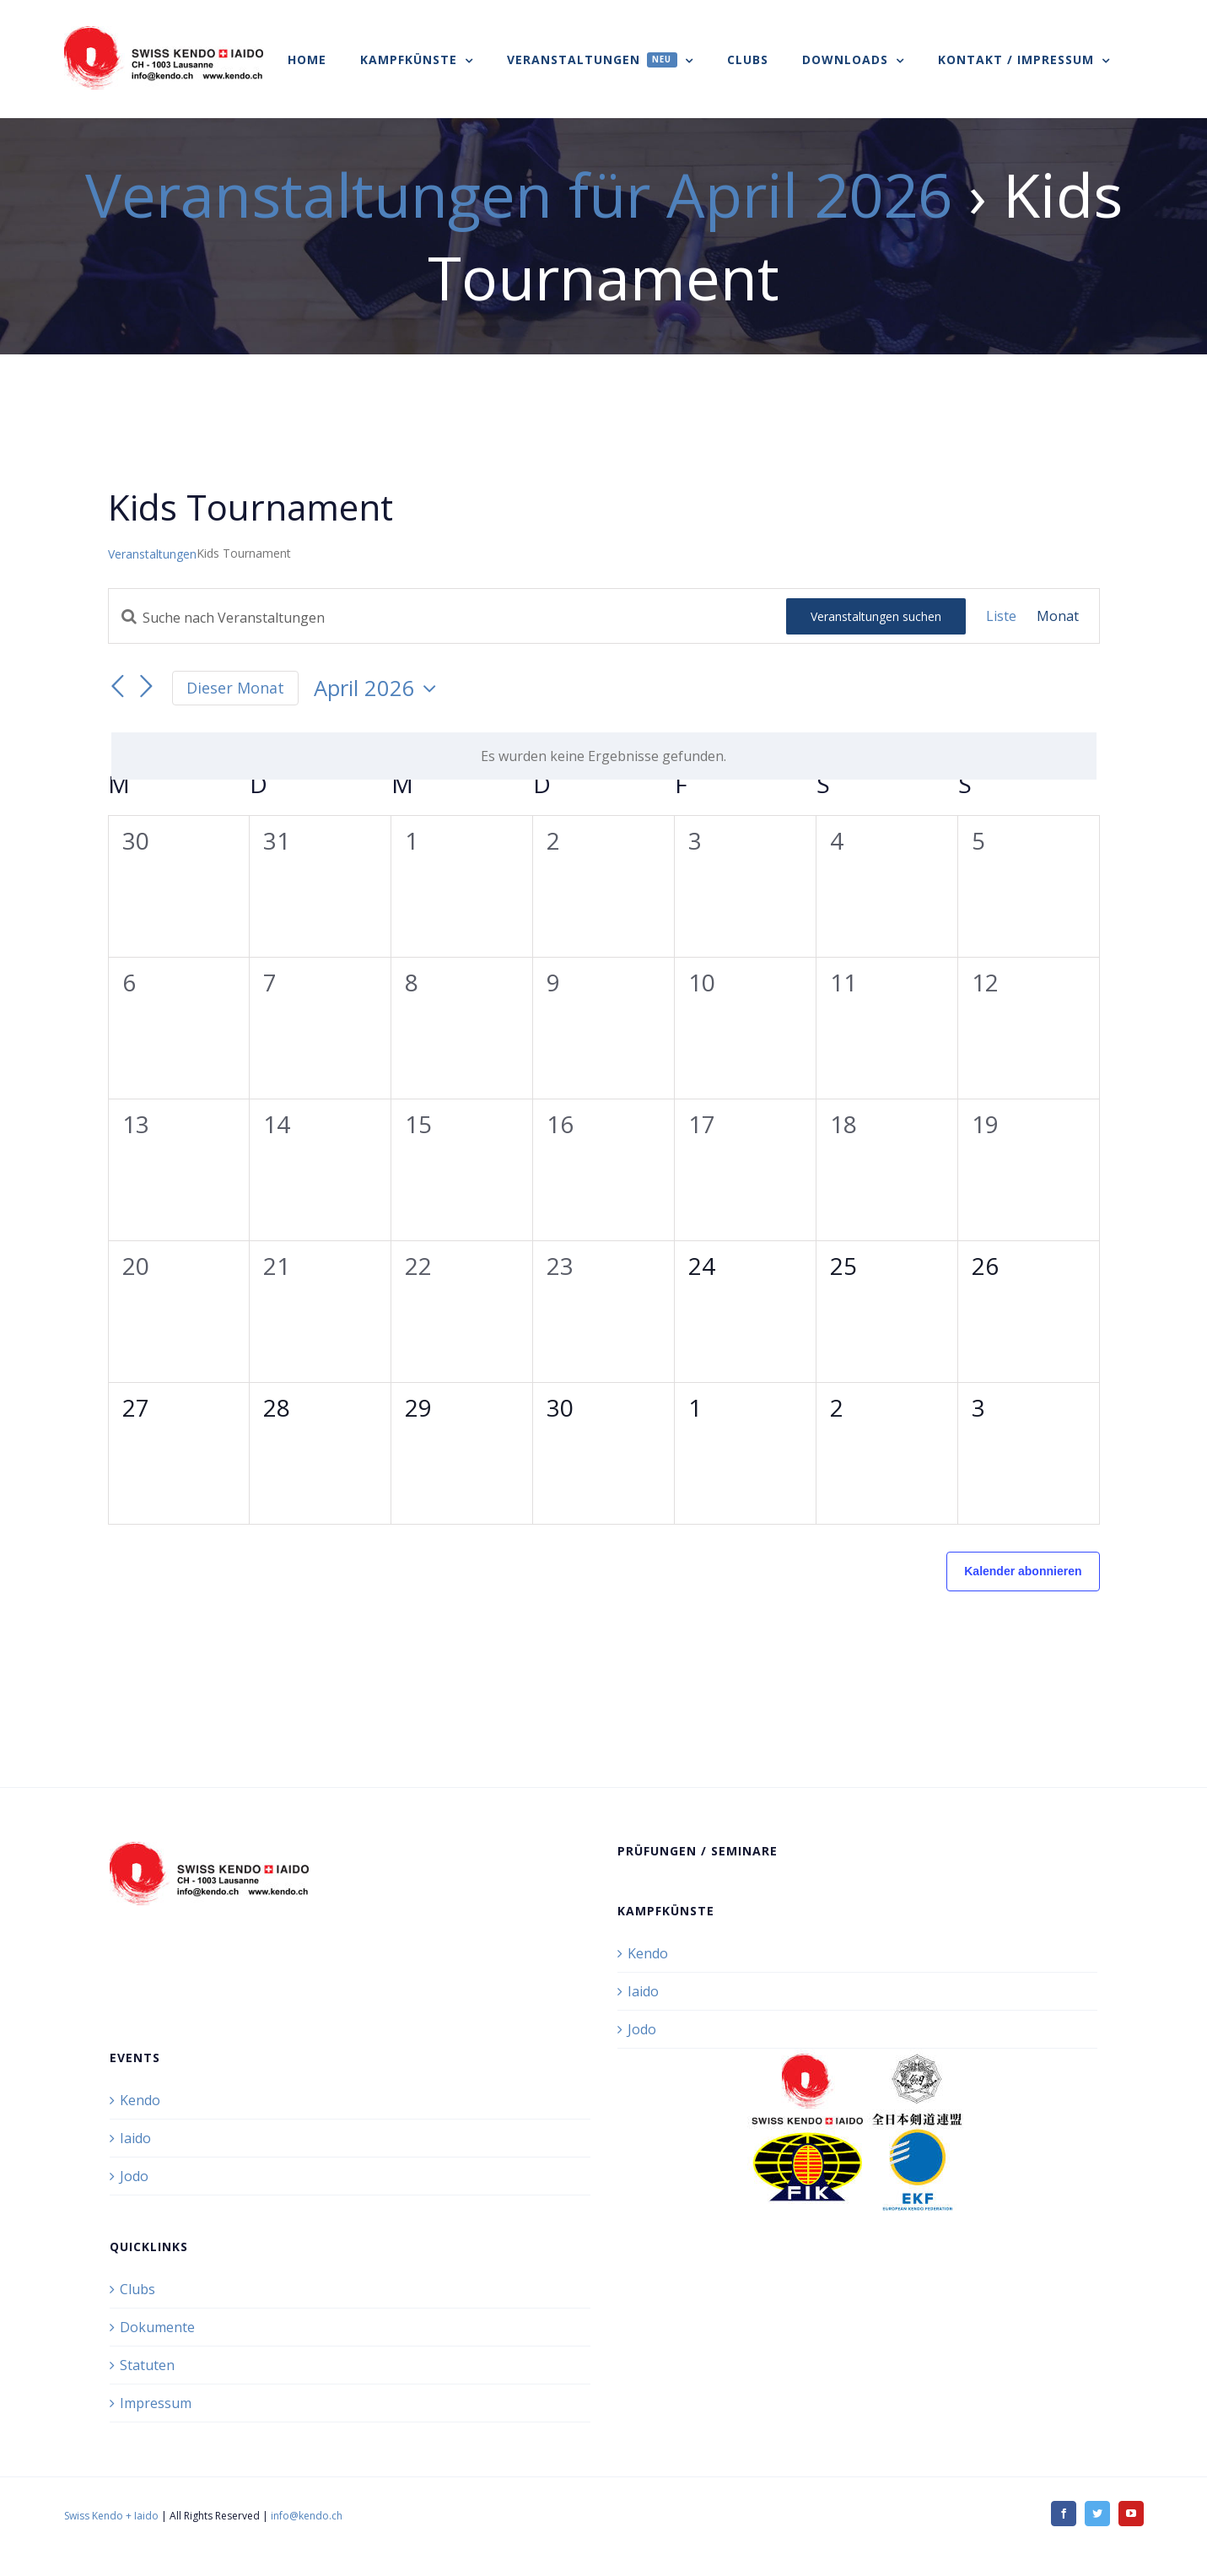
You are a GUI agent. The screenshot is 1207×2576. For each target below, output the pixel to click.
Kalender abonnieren (1022, 1571)
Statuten (147, 2365)
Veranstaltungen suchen (876, 616)
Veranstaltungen (152, 554)
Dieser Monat (235, 688)
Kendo (648, 1953)
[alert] (604, 756)
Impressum (155, 2403)
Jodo (642, 2029)
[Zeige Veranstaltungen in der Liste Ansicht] (1001, 616)
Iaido (643, 1991)
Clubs (137, 2289)
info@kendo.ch (306, 2515)
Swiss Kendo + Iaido (111, 2515)
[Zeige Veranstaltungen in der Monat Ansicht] (1058, 616)
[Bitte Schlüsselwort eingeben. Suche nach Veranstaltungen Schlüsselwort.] (447, 617)
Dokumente (157, 2327)
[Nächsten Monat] (147, 687)
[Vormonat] (118, 687)
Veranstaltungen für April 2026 (518, 194)
